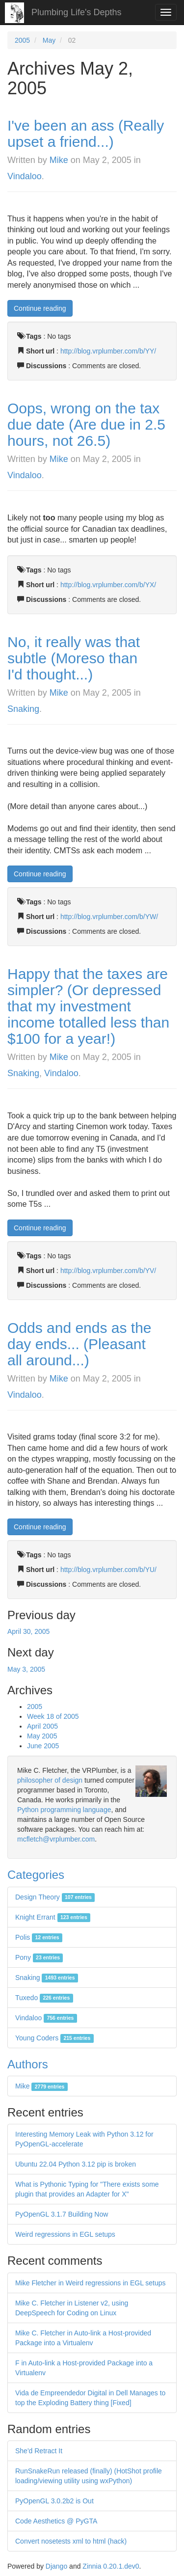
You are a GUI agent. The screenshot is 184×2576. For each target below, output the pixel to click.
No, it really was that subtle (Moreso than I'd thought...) (73, 658)
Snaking (23, 709)
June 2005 (43, 1746)
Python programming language (64, 1810)
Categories (35, 1874)
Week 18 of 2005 (53, 1716)
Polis (38, 1937)
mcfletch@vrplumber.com (56, 1839)
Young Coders (54, 2038)
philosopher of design (49, 1780)
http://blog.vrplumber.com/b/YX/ (108, 585)
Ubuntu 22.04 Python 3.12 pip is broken (75, 2164)
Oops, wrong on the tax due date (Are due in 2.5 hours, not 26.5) (86, 424)
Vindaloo (24, 176)
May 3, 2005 (26, 1669)
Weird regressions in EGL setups (65, 2234)
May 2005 (42, 1736)
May (49, 40)
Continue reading (40, 308)
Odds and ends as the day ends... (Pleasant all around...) (79, 1344)
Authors (27, 2064)
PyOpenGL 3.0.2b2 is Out (54, 2501)
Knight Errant (52, 1917)
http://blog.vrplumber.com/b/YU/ (108, 1569)
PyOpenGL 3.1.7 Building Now (61, 2214)
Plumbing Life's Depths (76, 12)
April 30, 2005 (28, 1631)
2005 (22, 40)
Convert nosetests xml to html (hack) (71, 2541)
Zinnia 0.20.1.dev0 (110, 2566)
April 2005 (42, 1726)
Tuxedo (44, 1998)
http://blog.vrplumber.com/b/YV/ (108, 1270)
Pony (39, 1957)
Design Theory (55, 1897)
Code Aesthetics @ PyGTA (56, 2521)
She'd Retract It (38, 2451)
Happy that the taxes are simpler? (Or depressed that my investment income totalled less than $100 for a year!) (88, 1006)
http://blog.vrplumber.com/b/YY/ (108, 351)
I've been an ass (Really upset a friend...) (85, 133)
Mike (59, 160)
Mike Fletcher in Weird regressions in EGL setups (90, 2283)
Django (56, 2566)
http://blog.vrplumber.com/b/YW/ (109, 917)
